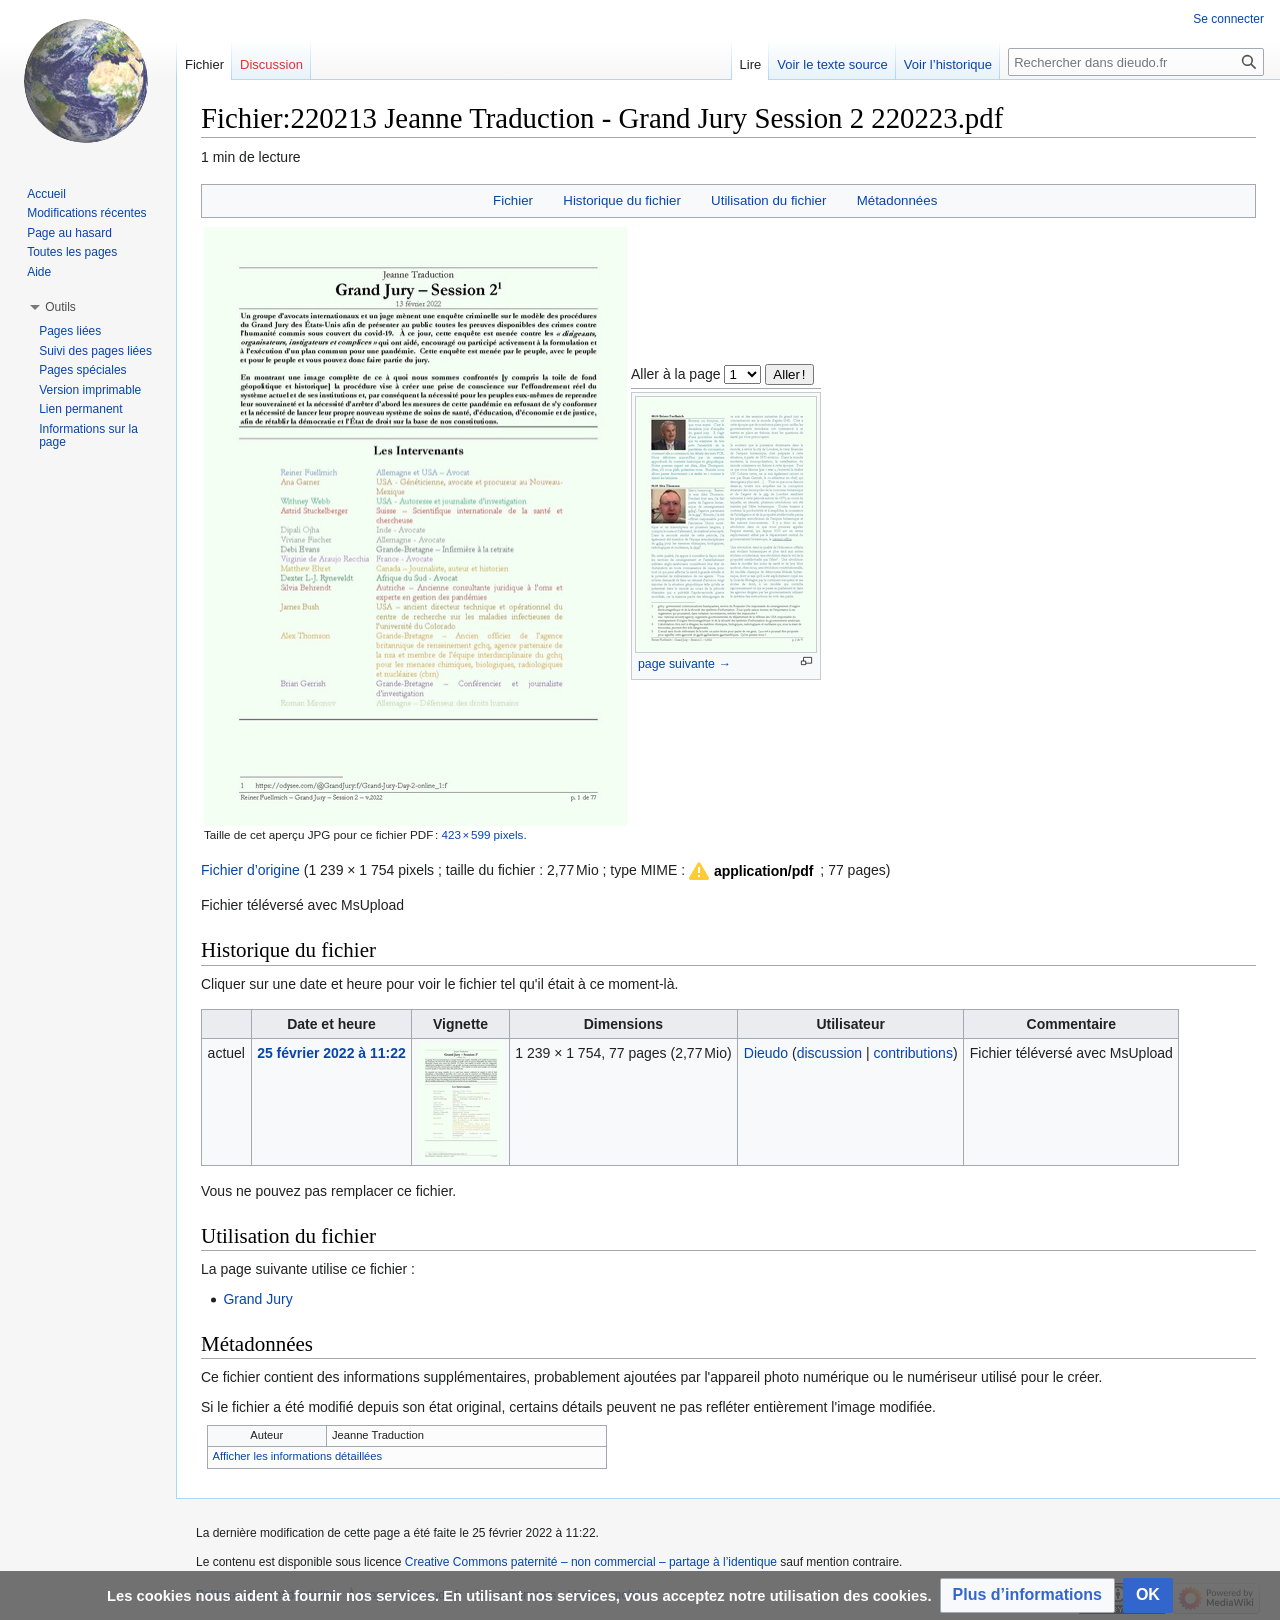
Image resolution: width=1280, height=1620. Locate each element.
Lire (751, 64)
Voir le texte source (832, 64)
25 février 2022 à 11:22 (331, 1053)
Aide (39, 272)
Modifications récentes (86, 213)
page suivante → (684, 664)
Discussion (271, 64)
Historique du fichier (622, 200)
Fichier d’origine (250, 870)
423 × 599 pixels (482, 834)
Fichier (513, 200)
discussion (829, 1053)
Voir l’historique (948, 64)
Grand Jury (257, 1299)
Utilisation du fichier (768, 200)
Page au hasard (69, 233)
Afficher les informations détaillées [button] (298, 1456)
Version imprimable (90, 390)
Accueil (46, 194)
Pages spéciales (82, 370)
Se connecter (1228, 19)
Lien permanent (80, 409)
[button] (750, 871)
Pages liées (70, 331)
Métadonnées (897, 200)
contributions (913, 1053)
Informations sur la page (88, 436)
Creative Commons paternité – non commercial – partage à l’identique (591, 1562)
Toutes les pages (72, 252)
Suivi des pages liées (95, 351)
